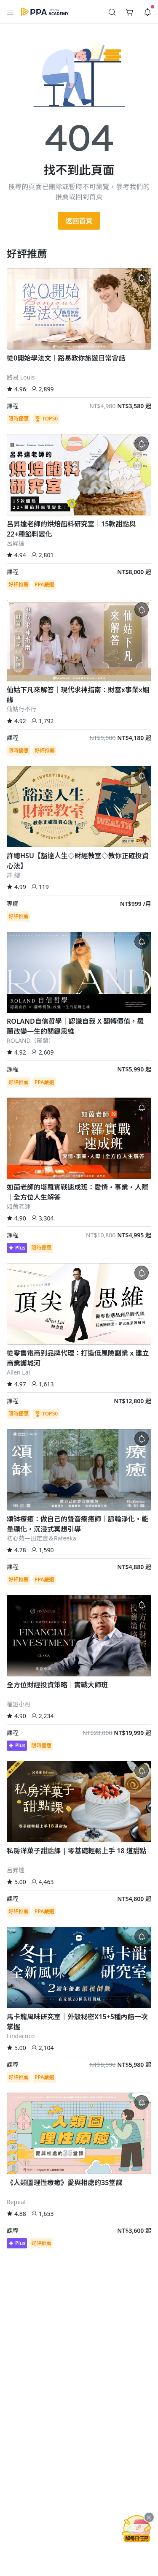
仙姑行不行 (21, 709)
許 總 (13, 875)
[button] (10, 12)
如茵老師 (18, 1206)
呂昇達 (15, 543)
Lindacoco (21, 2036)
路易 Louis (21, 377)
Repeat (16, 2202)
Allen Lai (18, 1372)
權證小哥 (18, 1704)
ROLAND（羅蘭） (30, 1040)
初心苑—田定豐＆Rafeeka (41, 1538)
